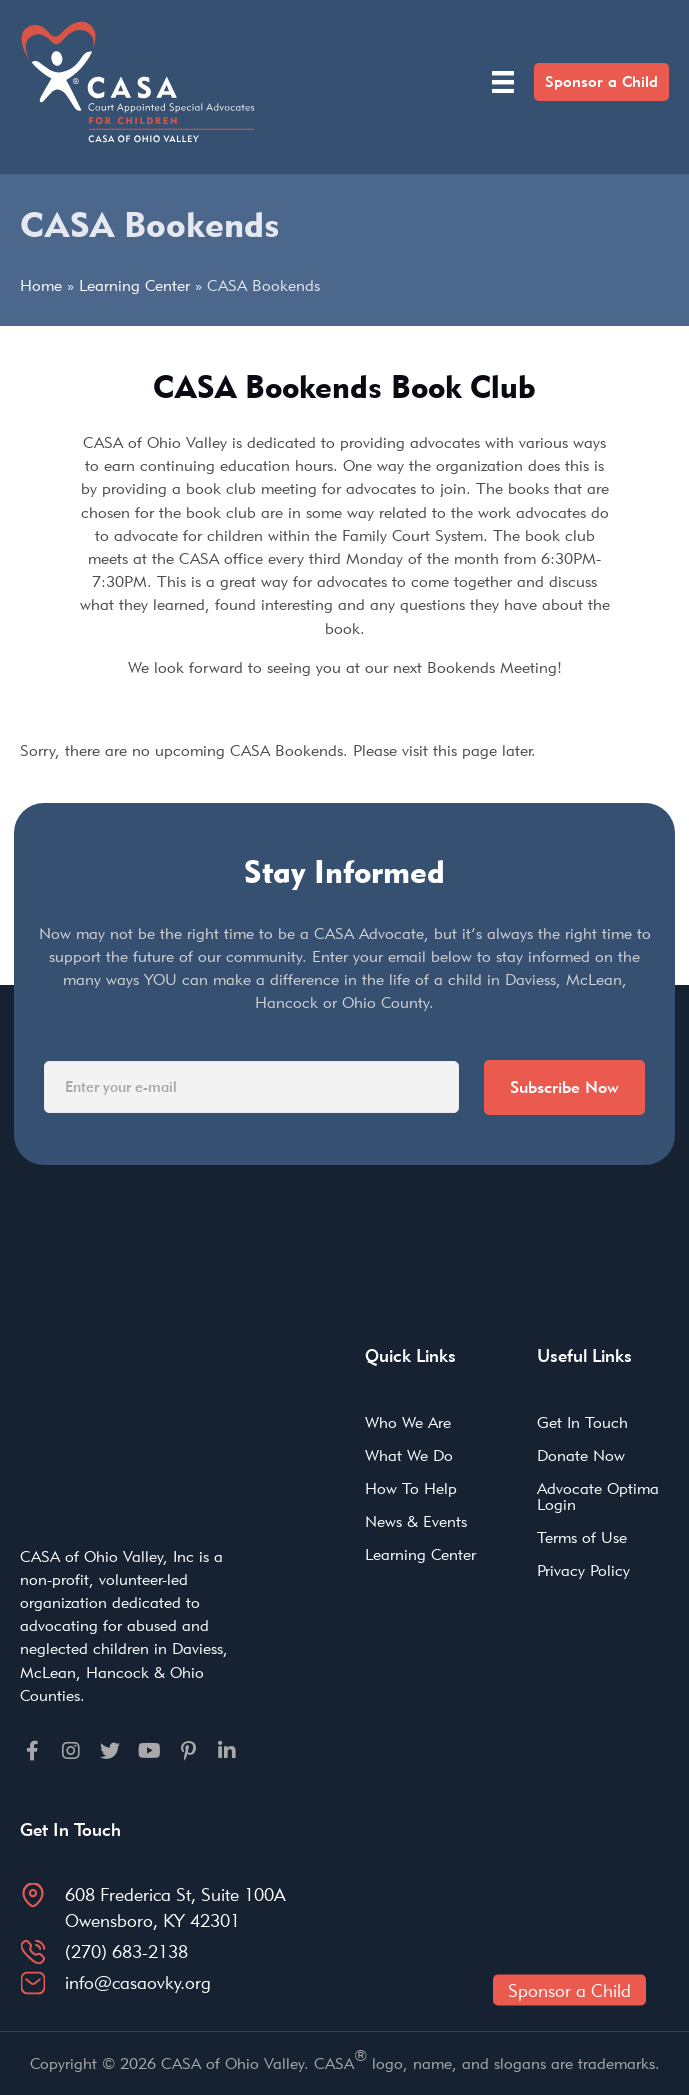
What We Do (409, 1455)
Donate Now (581, 1455)
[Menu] (503, 82)
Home (41, 285)
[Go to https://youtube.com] (149, 1750)
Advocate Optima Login (598, 1496)
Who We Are (408, 1422)
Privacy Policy (583, 1570)
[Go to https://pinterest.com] (188, 1750)
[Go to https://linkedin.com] (227, 1750)
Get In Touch (582, 1422)
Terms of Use (582, 1537)
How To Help (411, 1488)
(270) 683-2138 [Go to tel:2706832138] (126, 1951)
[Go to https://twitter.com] (110, 1750)
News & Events (416, 1521)
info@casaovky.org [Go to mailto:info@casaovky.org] (138, 1982)
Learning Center (134, 285)
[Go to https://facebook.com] (32, 1750)
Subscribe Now (564, 1087)
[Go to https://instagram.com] (71, 1750)
